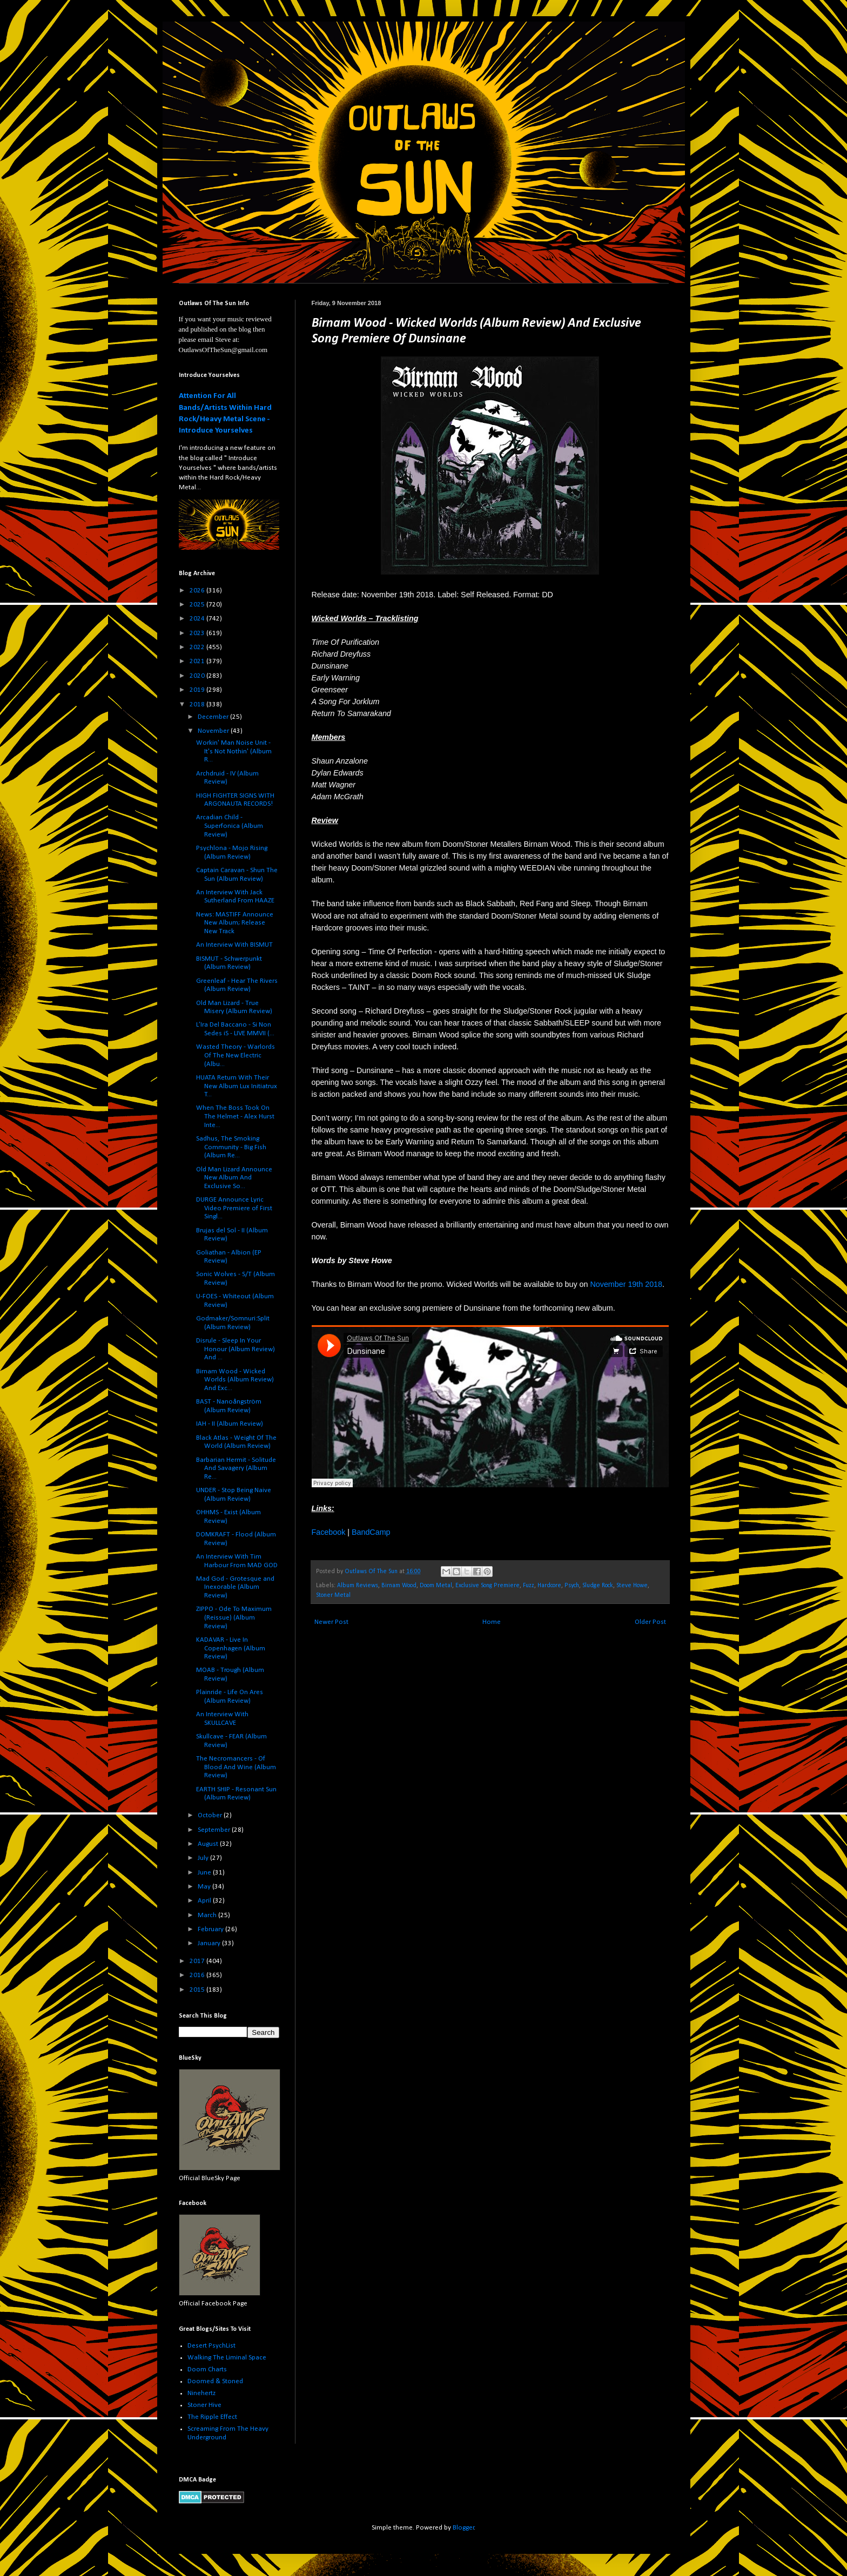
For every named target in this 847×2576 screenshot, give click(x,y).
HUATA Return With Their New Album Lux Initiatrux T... (236, 1086)
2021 (198, 661)
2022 (198, 647)
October (211, 1815)
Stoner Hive (204, 2405)
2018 (198, 704)
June (205, 1872)
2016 (198, 1975)
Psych (571, 1585)
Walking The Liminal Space (226, 2357)
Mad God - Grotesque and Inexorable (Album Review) (235, 1587)
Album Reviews (357, 1585)
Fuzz (528, 1585)
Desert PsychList (211, 2345)
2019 (198, 689)
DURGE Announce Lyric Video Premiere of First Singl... (234, 1208)
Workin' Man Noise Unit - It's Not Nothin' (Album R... (234, 751)
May (205, 1886)
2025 (198, 604)
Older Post (650, 1622)
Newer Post (331, 1622)
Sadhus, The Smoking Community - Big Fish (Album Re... (231, 1147)
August (209, 1843)
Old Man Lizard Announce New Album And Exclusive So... (234, 1178)
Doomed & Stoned (215, 2381)
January (210, 1943)
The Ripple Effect (212, 2416)
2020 (198, 675)
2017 (198, 1961)
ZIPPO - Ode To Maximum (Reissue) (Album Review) (234, 1617)
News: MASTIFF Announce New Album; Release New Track (234, 923)
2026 (198, 590)
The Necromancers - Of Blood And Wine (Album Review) (236, 1767)
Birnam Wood (398, 1585)
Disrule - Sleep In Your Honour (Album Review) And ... (235, 1349)
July (204, 1858)
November (214, 730)
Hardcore (549, 1585)
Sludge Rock (597, 1585)
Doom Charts (207, 2369)
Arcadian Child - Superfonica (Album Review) (229, 826)
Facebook (329, 1532)
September (215, 1829)
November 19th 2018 (626, 1284)
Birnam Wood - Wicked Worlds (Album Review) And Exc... (235, 1380)
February (211, 1929)
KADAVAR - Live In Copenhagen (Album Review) (230, 1648)
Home (491, 1622)
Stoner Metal (333, 1595)
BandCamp (371, 1532)
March (208, 1915)
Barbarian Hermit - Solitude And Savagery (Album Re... (236, 1468)
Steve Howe (632, 1585)
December (214, 716)
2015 (198, 1989)
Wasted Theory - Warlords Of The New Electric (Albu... (235, 1055)
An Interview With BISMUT (234, 944)
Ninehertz (201, 2393)
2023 (198, 633)
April (205, 1900)
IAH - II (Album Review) (229, 1423)
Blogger (463, 2527)
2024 (198, 618)
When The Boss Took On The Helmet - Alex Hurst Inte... (235, 1116)
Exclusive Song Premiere (487, 1585)
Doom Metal (436, 1585)
